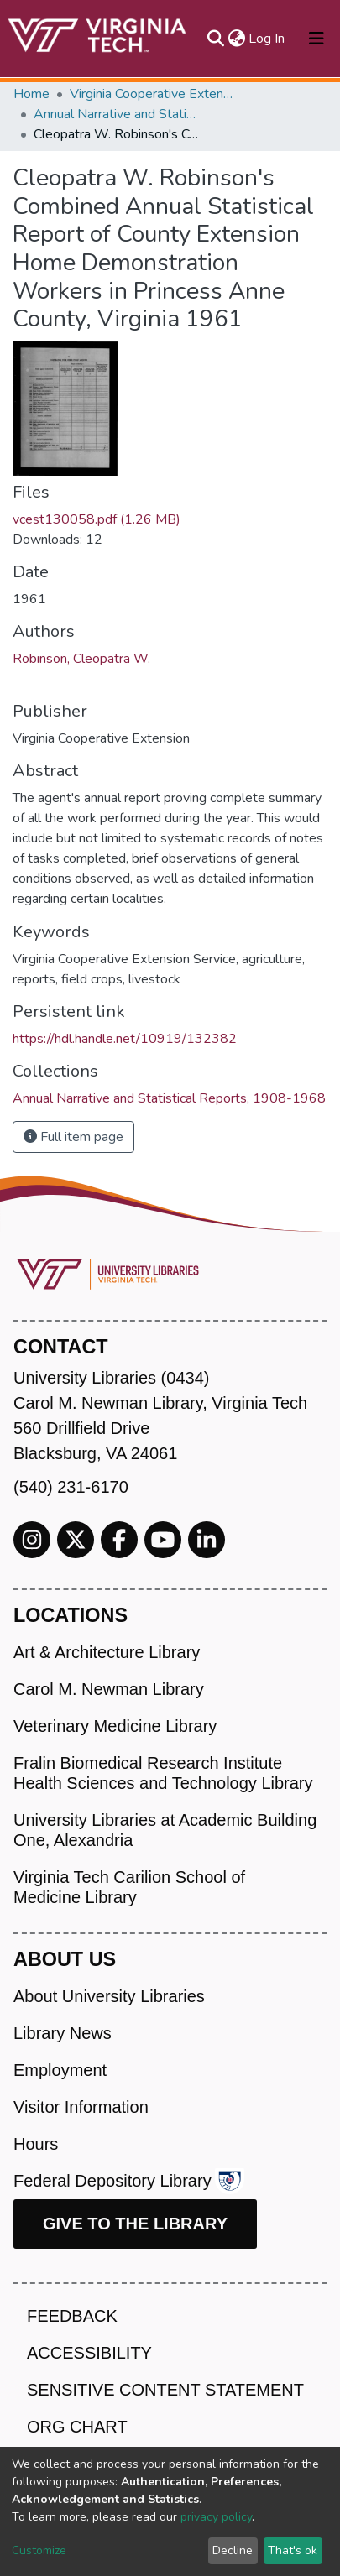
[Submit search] (215, 39)
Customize (39, 2550)
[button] (236, 39)
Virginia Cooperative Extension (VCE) (154, 94)
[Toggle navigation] (316, 38)
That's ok (292, 2550)
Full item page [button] (73, 1137)
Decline (232, 2550)
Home (31, 94)
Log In (267, 38)
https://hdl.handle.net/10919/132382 (125, 1039)
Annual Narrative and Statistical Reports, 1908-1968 (117, 114)
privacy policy (216, 2517)
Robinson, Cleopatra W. (81, 658)
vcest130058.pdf (96, 519)
